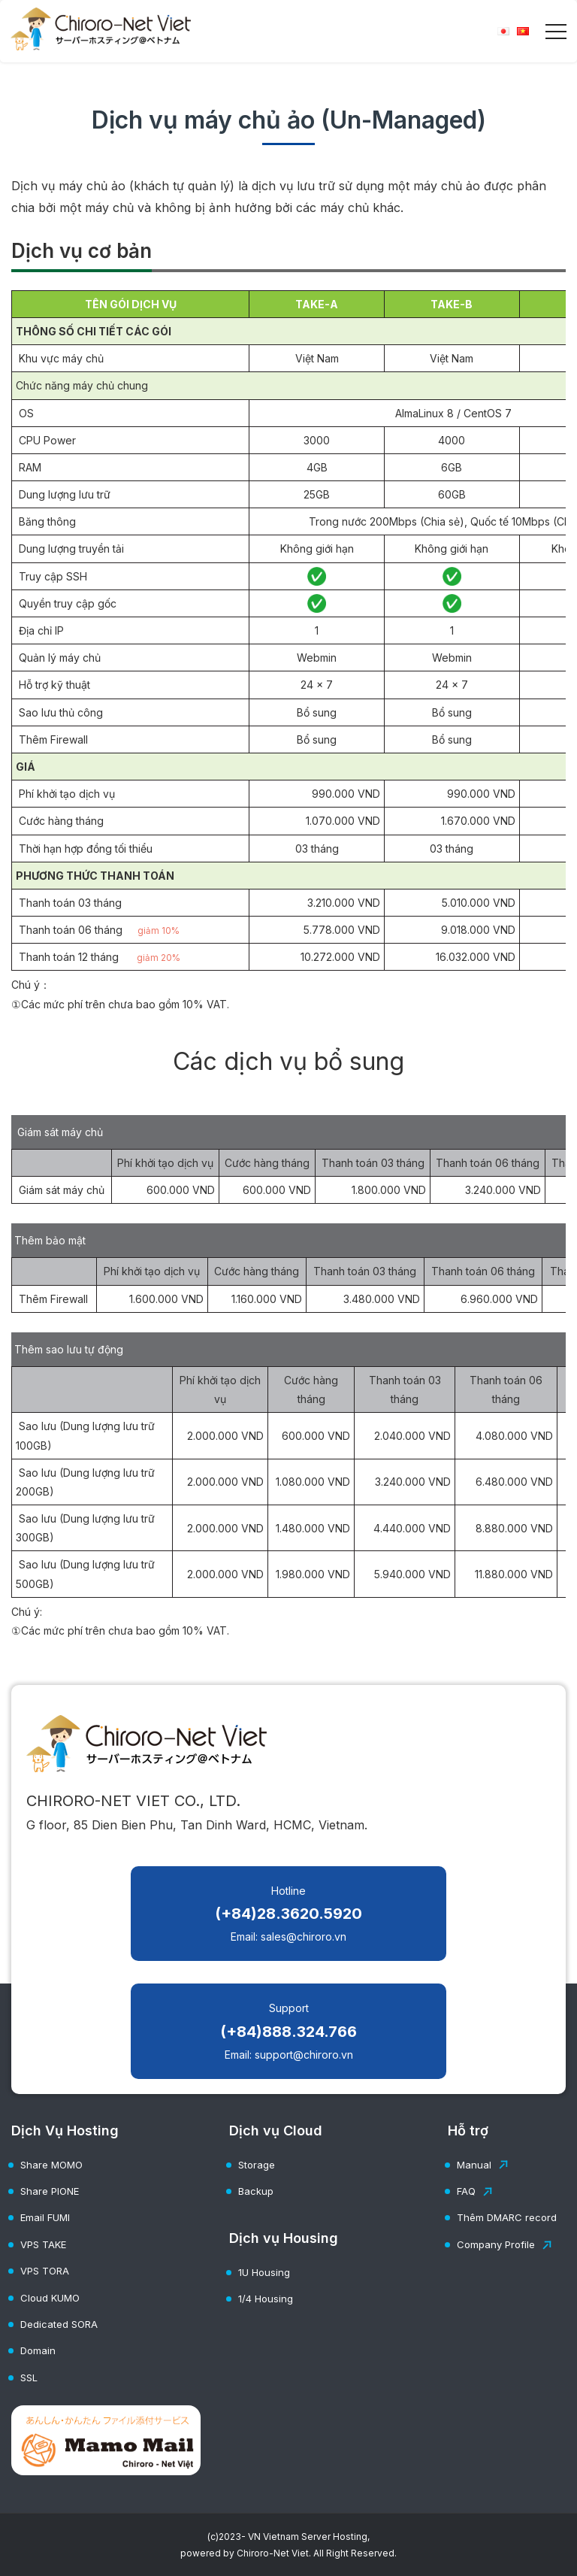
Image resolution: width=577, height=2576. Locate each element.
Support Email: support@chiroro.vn (288, 2031)
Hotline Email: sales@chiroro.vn (288, 1913)
